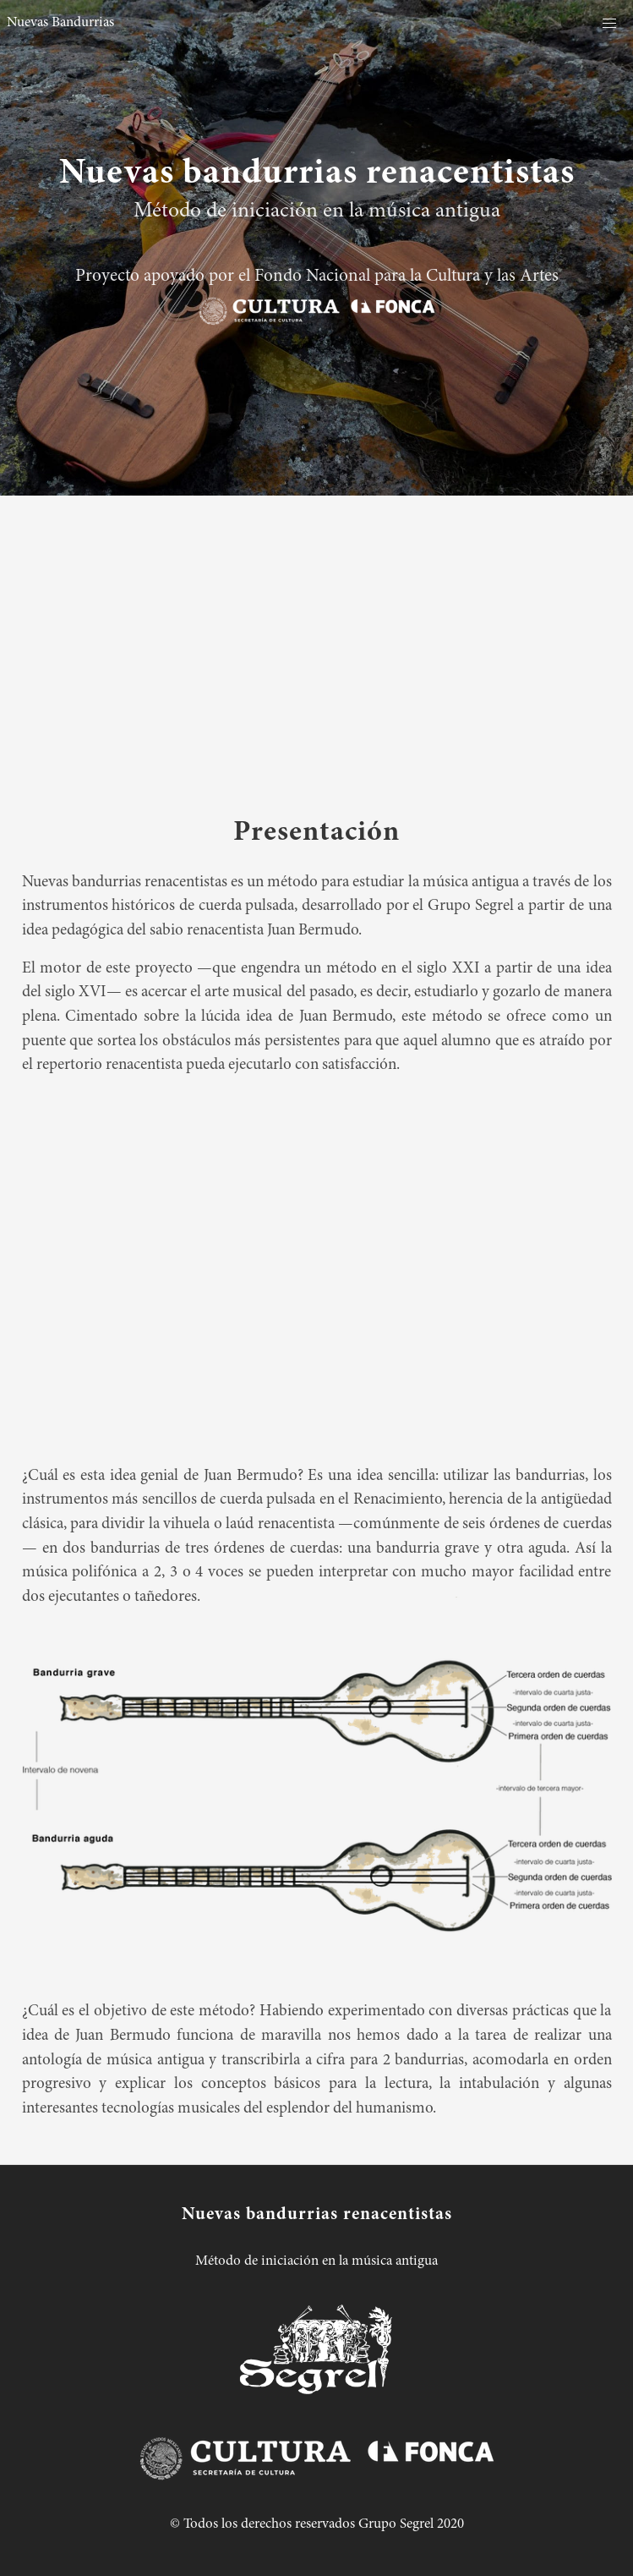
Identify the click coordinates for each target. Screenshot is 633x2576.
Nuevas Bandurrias (60, 23)
